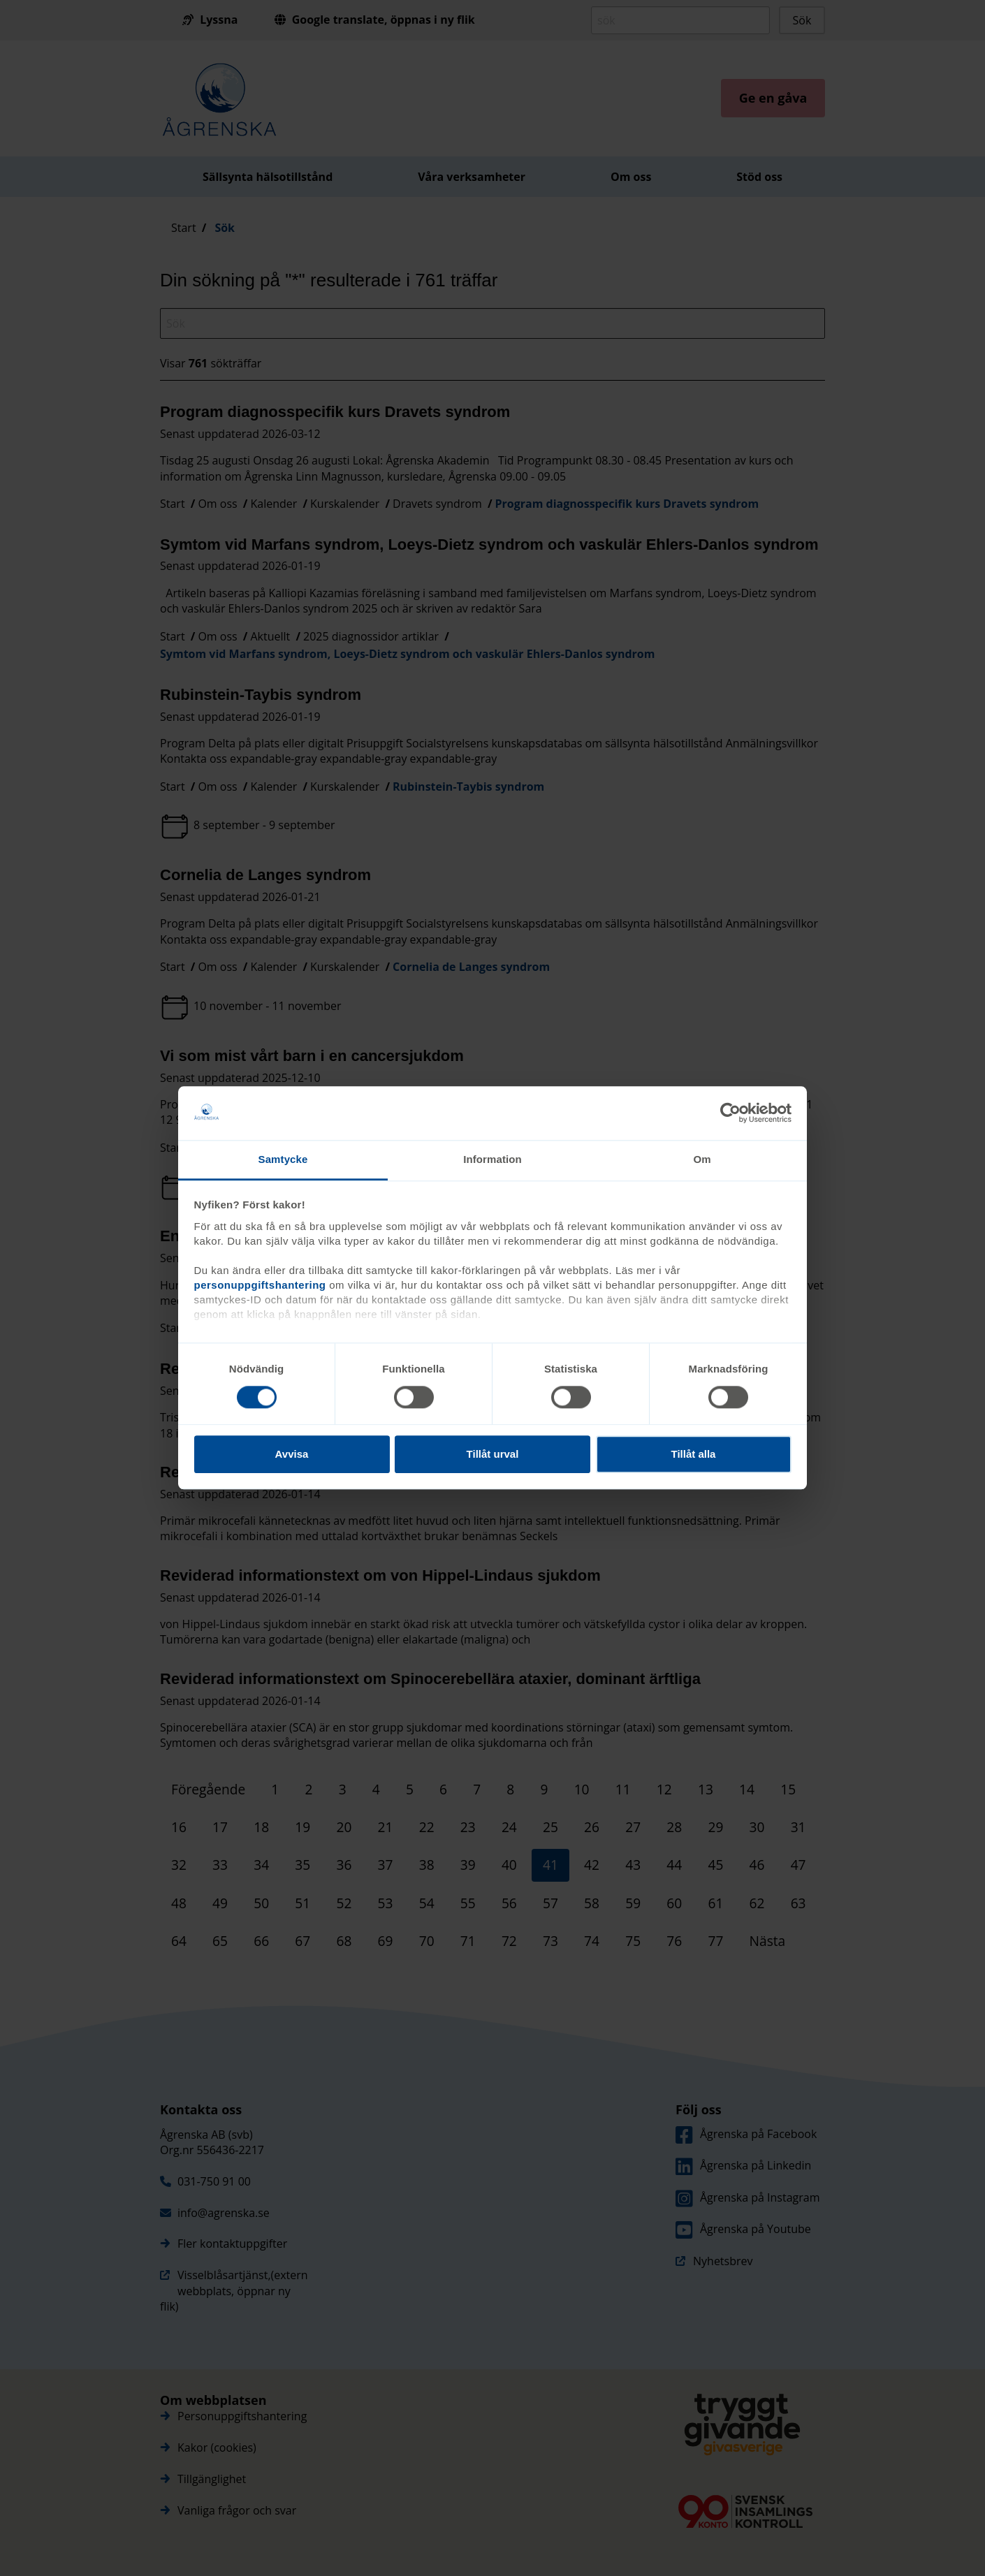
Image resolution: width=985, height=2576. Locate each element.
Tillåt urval (493, 1454)
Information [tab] (492, 1159)
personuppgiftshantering (260, 1285)
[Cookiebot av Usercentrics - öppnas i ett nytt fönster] (730, 1113)
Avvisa (292, 1454)
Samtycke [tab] (283, 1159)
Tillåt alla (693, 1454)
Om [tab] (701, 1159)
